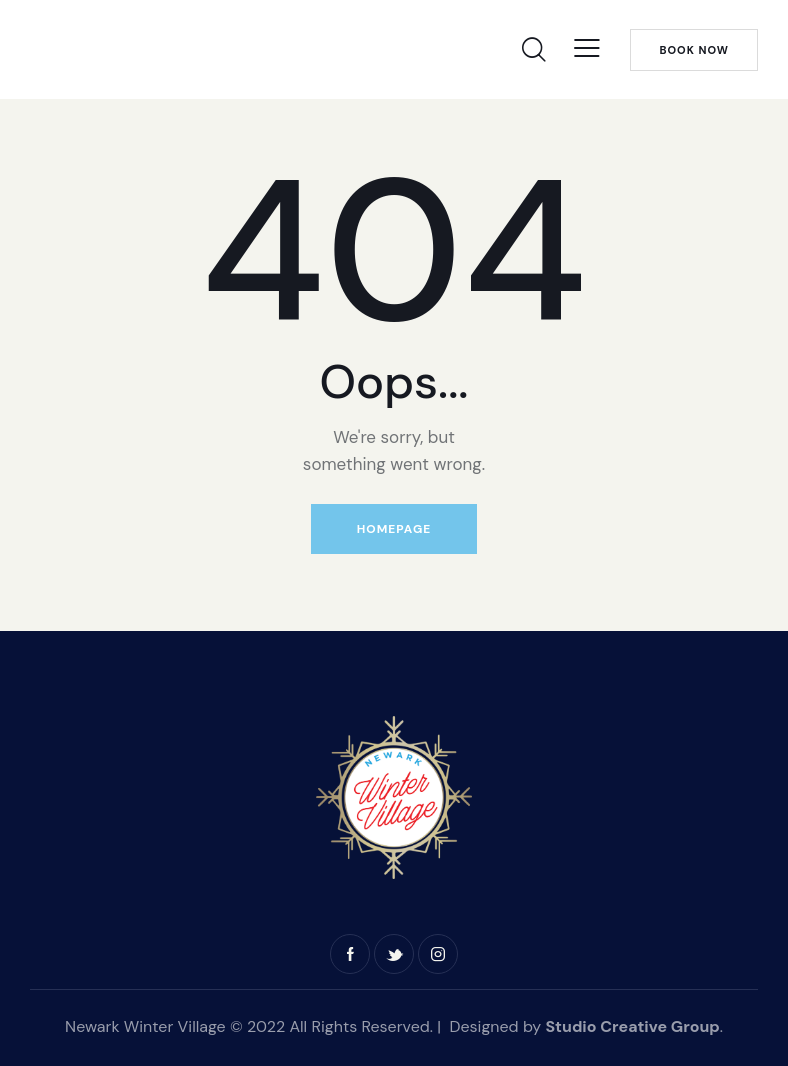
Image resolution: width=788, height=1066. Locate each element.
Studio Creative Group (632, 1026)
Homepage (394, 529)
